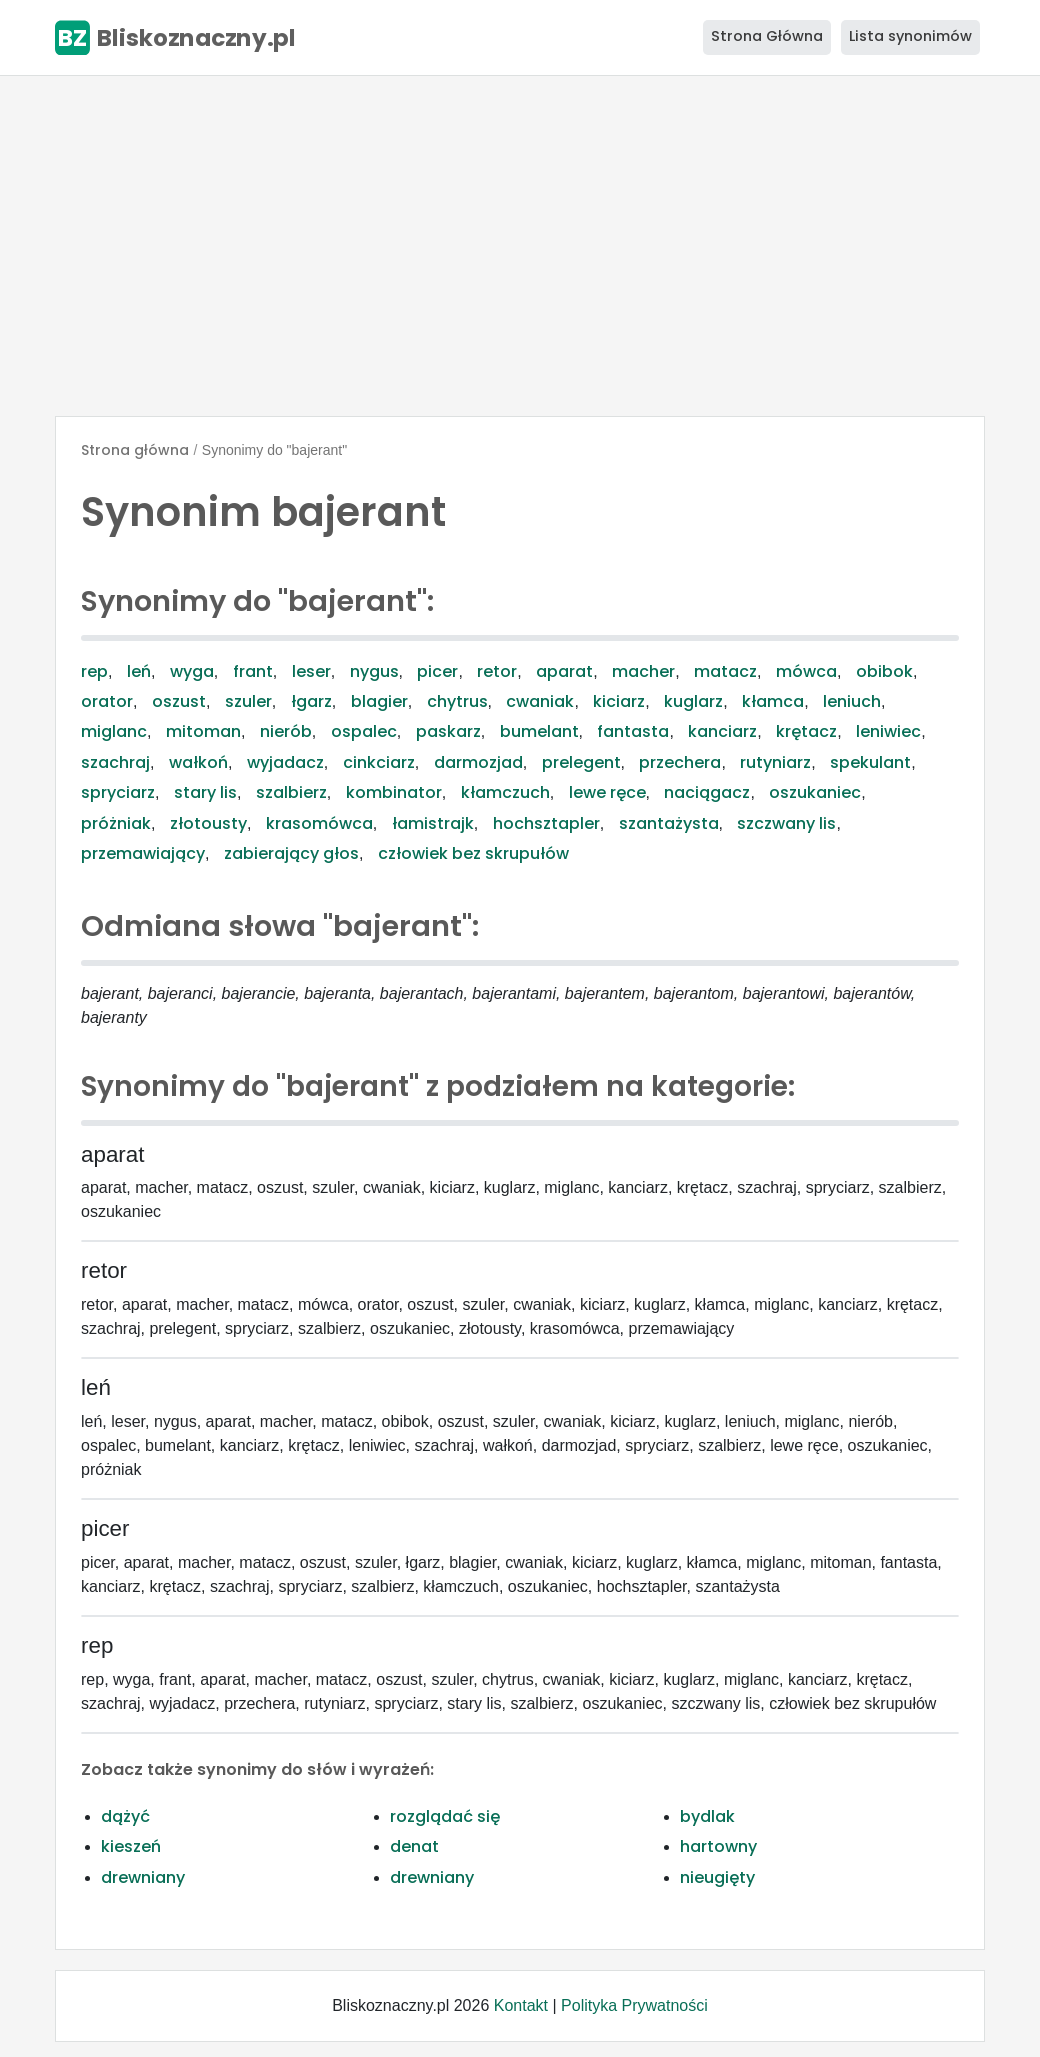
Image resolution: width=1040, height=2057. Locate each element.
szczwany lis (786, 823)
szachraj (115, 762)
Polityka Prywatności (634, 2005)
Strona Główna (767, 36)
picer (437, 671)
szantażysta (669, 823)
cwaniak (540, 701)
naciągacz (707, 792)
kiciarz (619, 701)
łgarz (311, 701)
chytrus (457, 701)
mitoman (203, 731)
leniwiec (888, 731)
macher (643, 671)
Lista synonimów (910, 36)
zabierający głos (291, 853)
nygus (374, 671)
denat (414, 1846)
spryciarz (118, 792)
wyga (192, 671)
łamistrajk (433, 823)
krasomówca (319, 823)
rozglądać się (445, 1816)
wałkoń (198, 762)
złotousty (208, 823)
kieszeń (131, 1846)
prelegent (581, 762)
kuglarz (693, 701)
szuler (248, 701)
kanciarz (722, 731)
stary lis (205, 792)
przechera (680, 762)
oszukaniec (815, 792)
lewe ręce (607, 792)
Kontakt (521, 2005)
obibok (884, 671)
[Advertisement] (520, 246)
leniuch (852, 701)
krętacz (806, 731)
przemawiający (143, 853)
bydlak (707, 1816)
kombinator (394, 792)
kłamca (773, 701)
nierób (286, 731)
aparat (564, 671)
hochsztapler (546, 823)
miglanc (114, 731)
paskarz (448, 731)
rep (94, 671)
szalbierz (291, 792)
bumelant (539, 731)
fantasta (633, 731)
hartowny (718, 1846)
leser (311, 671)
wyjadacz (285, 762)
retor (497, 671)
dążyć (125, 1816)
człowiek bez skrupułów (473, 853)
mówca (806, 671)
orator (107, 701)
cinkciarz (379, 762)
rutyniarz (775, 762)
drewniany (143, 1877)
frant (253, 671)
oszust (179, 701)
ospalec (364, 731)
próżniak (116, 823)
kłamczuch (505, 792)
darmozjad (478, 762)
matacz (725, 671)
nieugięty (717, 1877)
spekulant (870, 762)
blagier (379, 701)
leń (139, 671)
